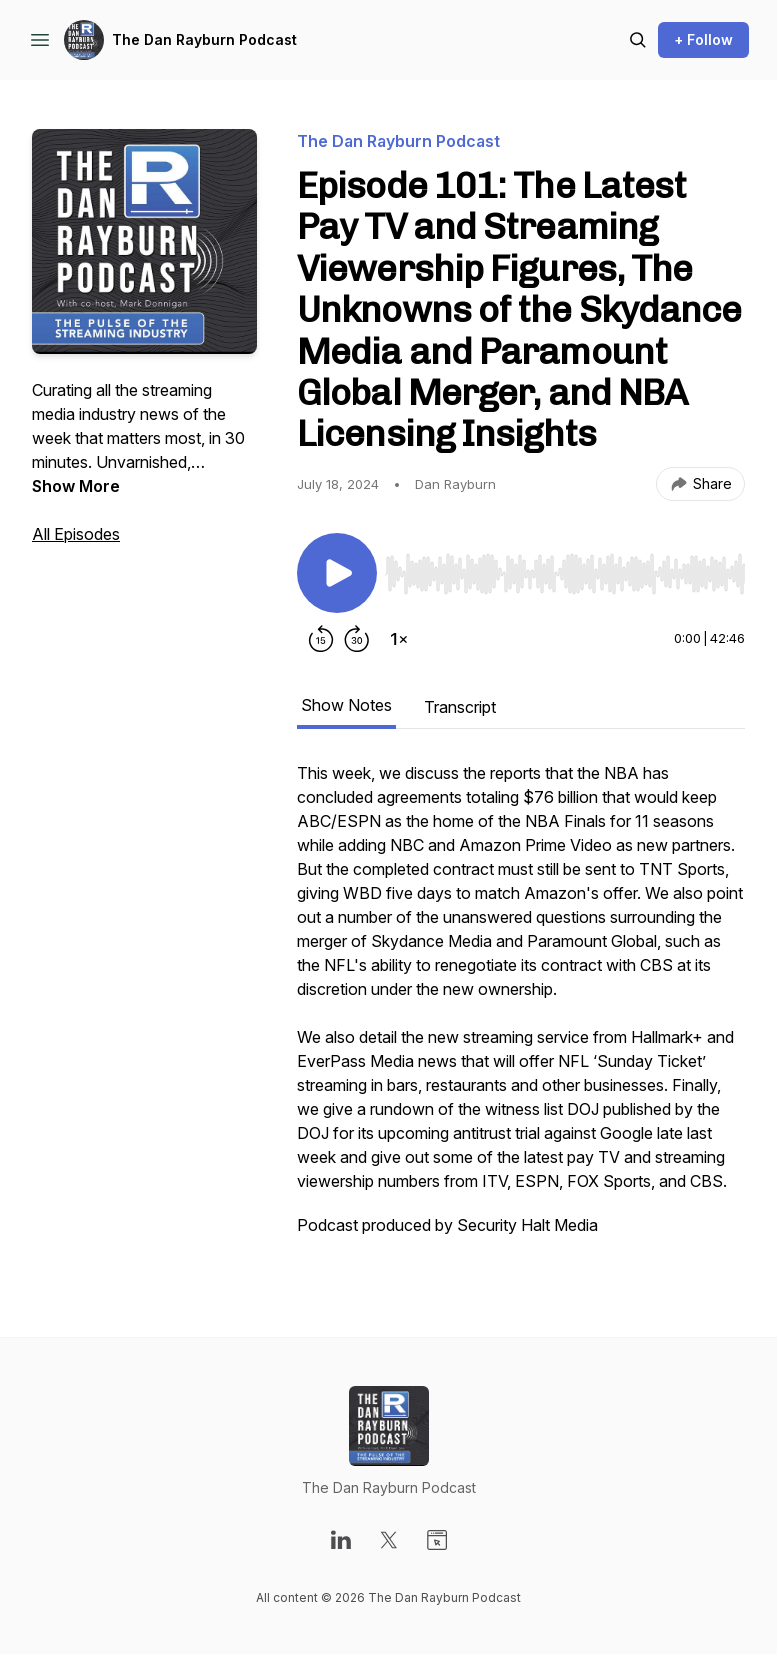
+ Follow (703, 39)
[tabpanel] (521, 1009)
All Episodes (76, 534)
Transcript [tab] (460, 707)
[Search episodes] (638, 40)
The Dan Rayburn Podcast (204, 39)
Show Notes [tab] (346, 705)
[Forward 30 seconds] (357, 639)
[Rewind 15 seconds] (321, 639)
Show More (76, 486)
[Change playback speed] (399, 639)
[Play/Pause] (337, 573)
